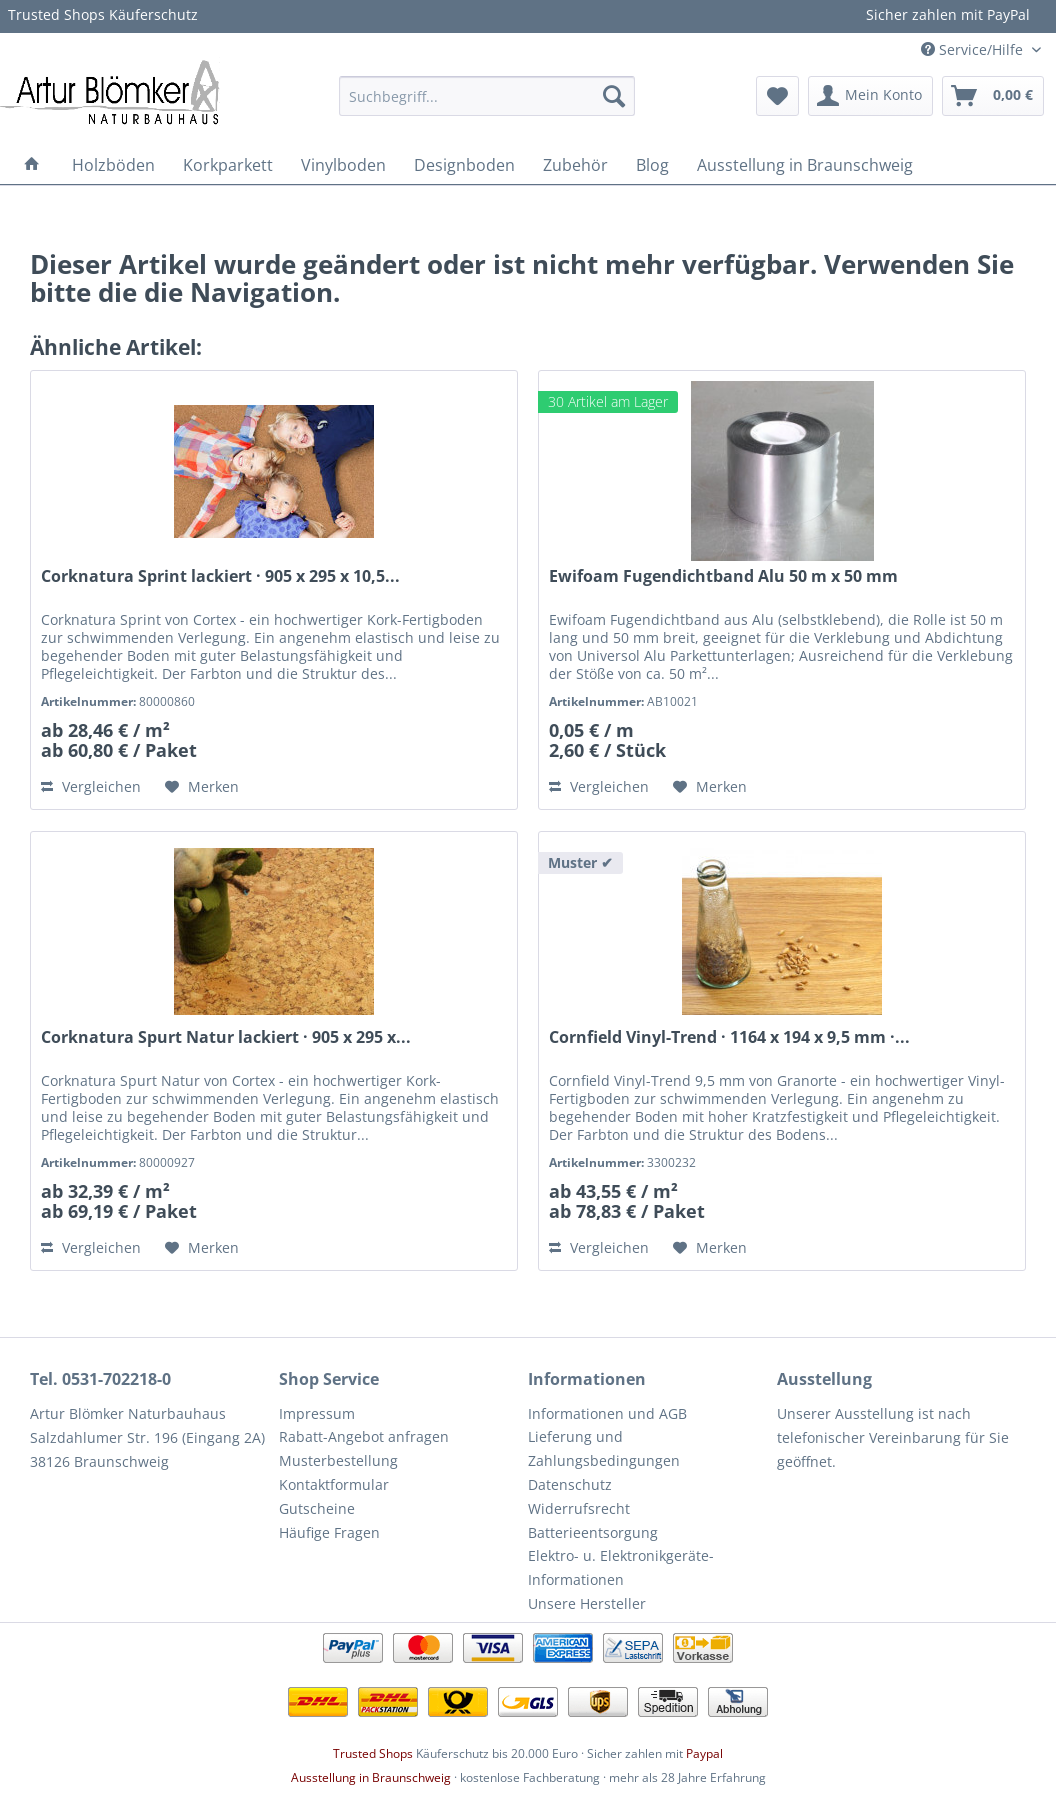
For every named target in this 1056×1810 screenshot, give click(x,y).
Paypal (704, 1753)
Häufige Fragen (329, 1532)
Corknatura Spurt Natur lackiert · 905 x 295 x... (226, 1037)
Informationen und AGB (607, 1413)
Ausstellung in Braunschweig (371, 1777)
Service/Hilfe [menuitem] (974, 49)
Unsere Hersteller (587, 1603)
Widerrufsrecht (579, 1508)
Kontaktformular (334, 1484)
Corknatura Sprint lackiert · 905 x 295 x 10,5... (220, 576)
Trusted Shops (373, 1753)
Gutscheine (317, 1508)
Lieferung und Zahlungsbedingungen (604, 1448)
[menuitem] (487, 96)
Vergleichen (91, 786)
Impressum (317, 1413)
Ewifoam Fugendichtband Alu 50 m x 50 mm (723, 576)
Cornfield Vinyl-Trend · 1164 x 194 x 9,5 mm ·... (729, 1037)
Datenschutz (570, 1484)
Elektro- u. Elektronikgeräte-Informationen (621, 1567)
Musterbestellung (338, 1460)
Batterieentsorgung (593, 1532)
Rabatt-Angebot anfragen (364, 1436)
